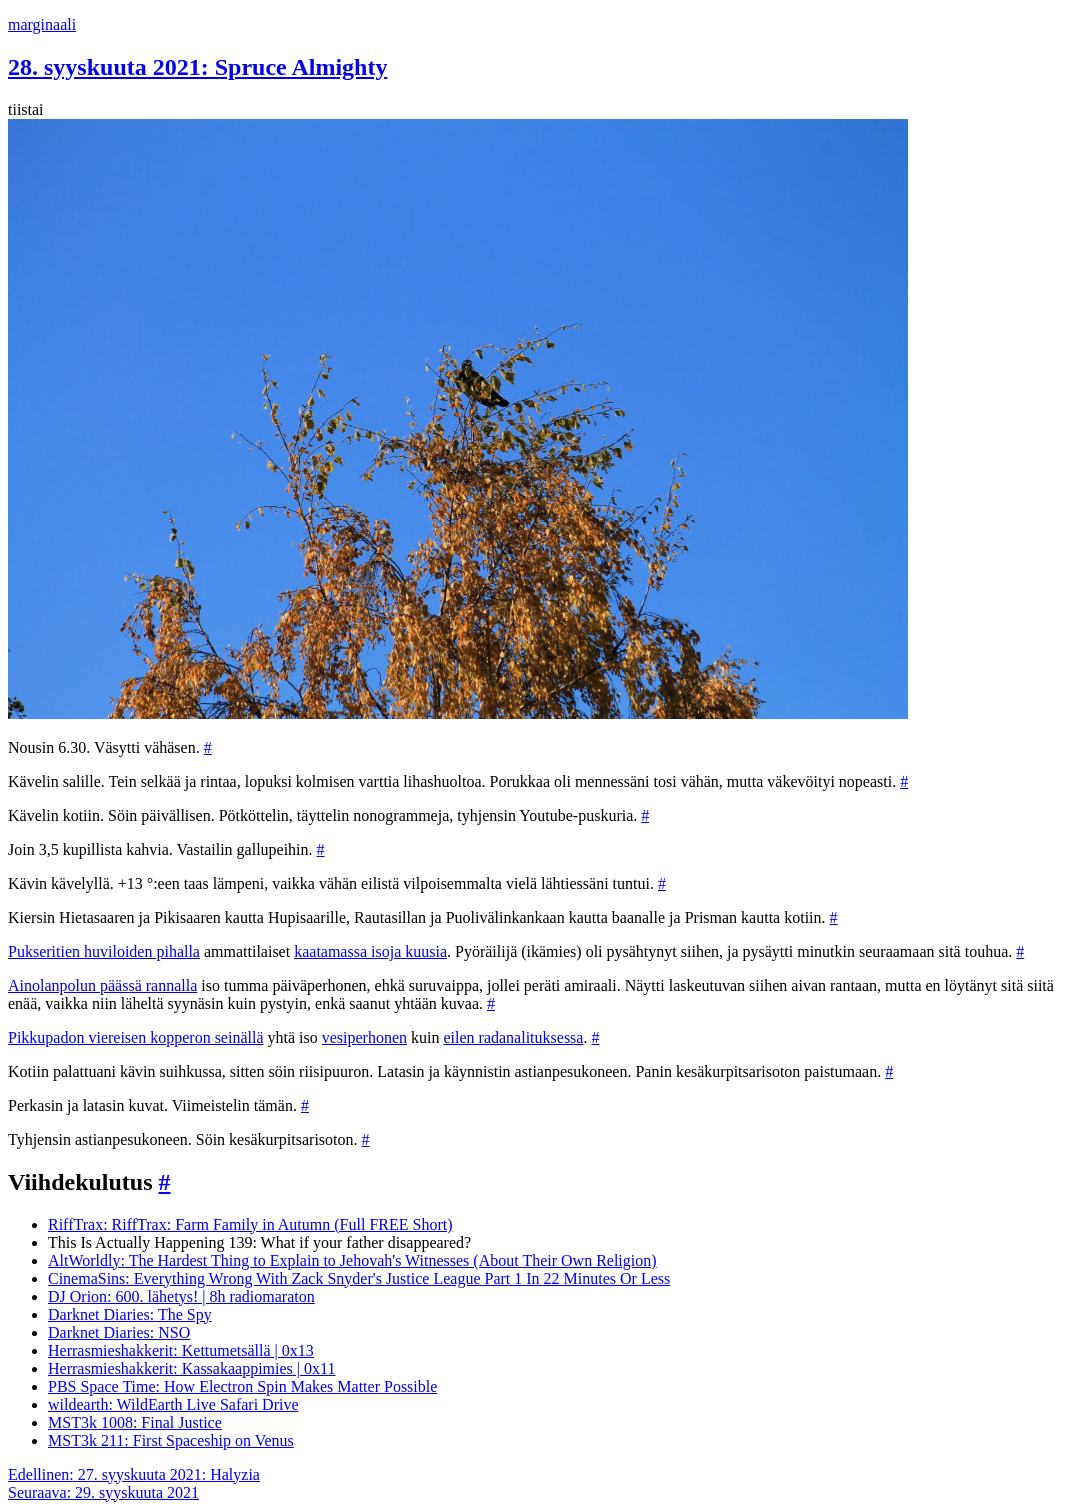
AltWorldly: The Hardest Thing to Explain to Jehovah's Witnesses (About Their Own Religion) (352, 1260)
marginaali (42, 24)
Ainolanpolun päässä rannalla (102, 985)
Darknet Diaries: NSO (119, 1332)
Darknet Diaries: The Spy (130, 1314)
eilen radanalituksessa (513, 1037)
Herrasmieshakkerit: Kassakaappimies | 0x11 (191, 1368)
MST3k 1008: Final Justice (135, 1422)
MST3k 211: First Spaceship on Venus (171, 1440)
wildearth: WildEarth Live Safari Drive (173, 1404)
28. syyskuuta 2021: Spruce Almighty (197, 67)
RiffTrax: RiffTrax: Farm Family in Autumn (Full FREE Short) (250, 1224)
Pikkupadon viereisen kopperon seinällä (136, 1037)
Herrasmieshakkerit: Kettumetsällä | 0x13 (181, 1350)
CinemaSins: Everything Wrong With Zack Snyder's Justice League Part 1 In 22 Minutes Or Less (359, 1278)
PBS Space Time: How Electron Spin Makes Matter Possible (242, 1386)
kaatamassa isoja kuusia (370, 951)
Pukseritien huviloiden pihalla (104, 951)
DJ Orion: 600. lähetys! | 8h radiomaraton (181, 1296)
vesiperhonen (364, 1037)
